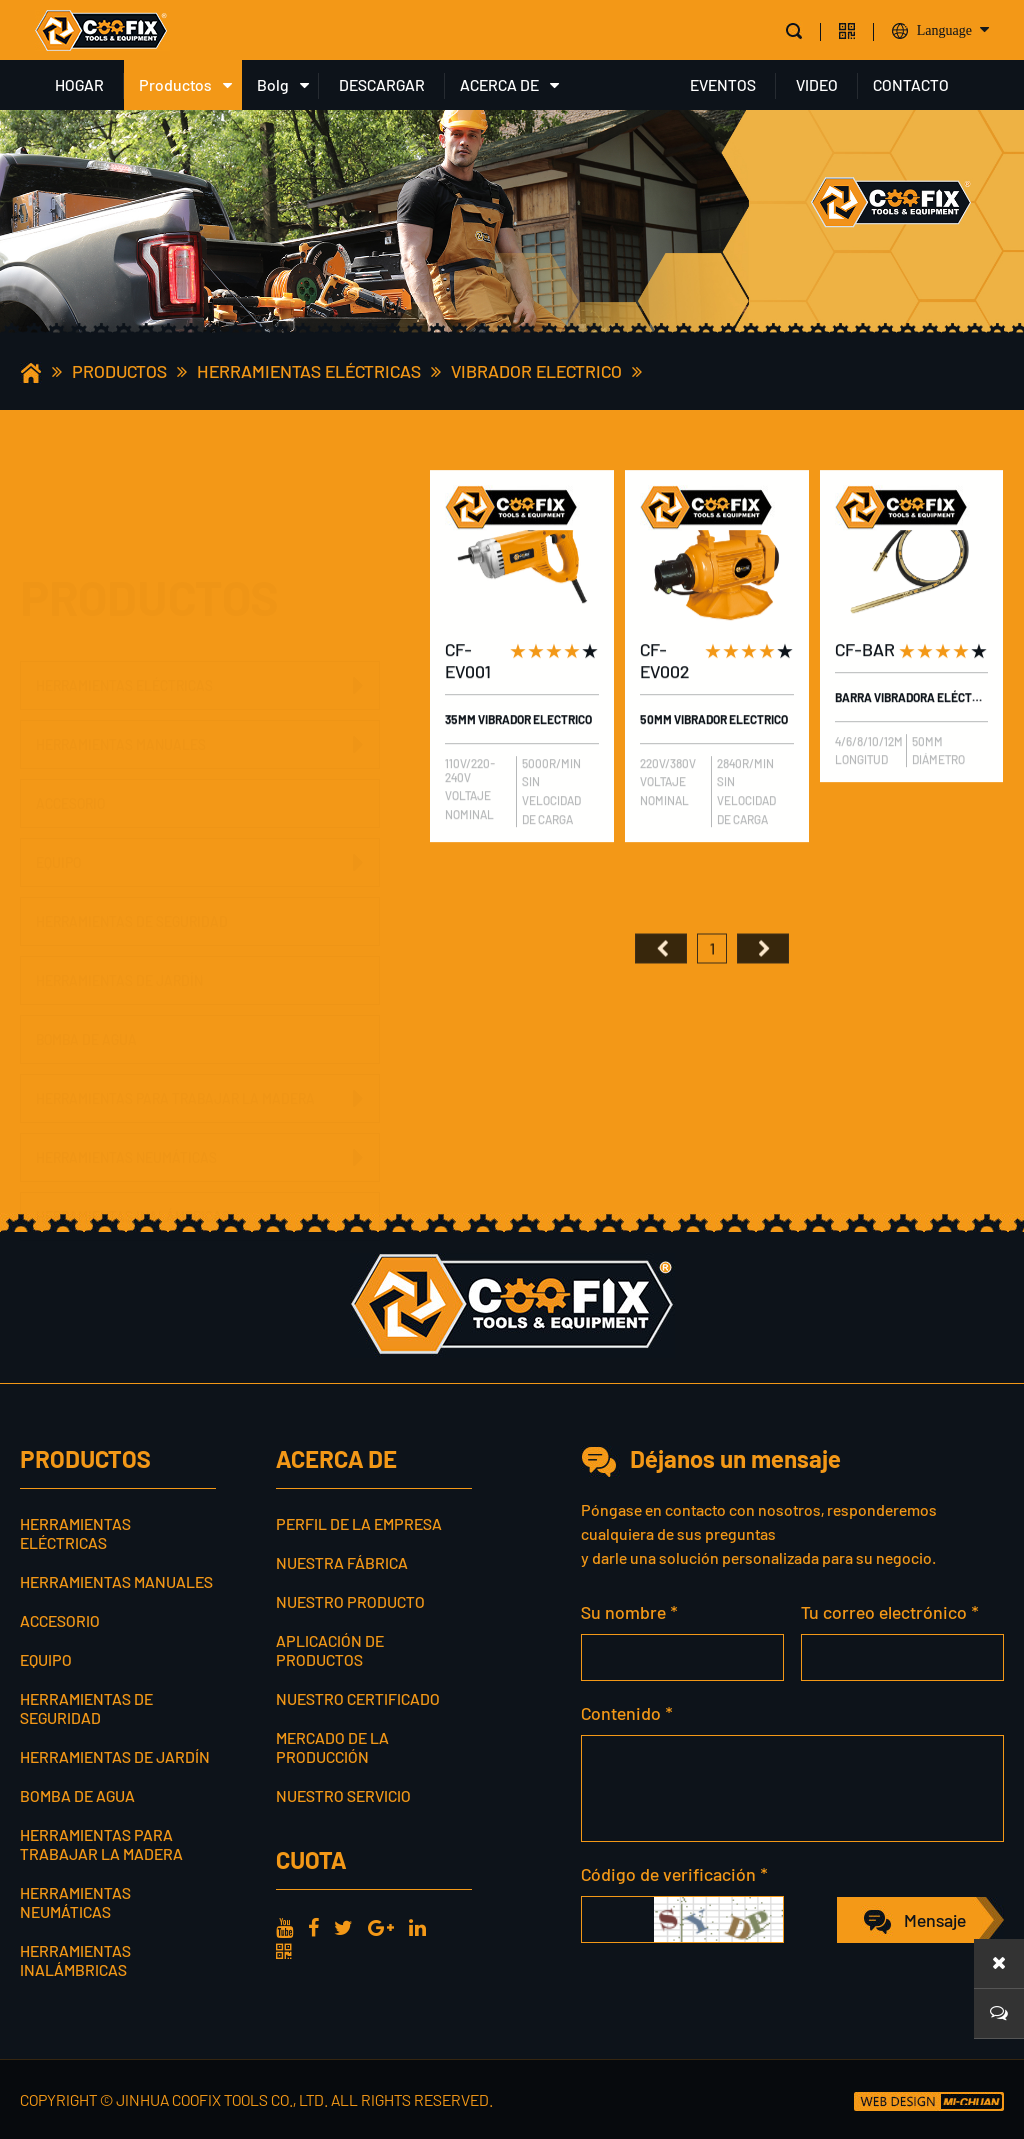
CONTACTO (911, 84)
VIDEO (817, 84)
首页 (661, 983)
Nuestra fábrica (342, 1562)
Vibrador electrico (536, 371)
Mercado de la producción (332, 1747)
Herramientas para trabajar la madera (175, 1055)
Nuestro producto (350, 1601)
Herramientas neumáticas (126, 1114)
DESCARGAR (382, 84)
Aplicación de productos (330, 1650)
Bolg (273, 84)
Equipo (58, 819)
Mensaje (935, 1920)
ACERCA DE (499, 84)
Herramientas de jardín (119, 937)
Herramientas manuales (121, 650)
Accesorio (70, 709)
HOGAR (79, 84)
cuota (311, 1859)
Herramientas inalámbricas (133, 1173)
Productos (175, 84)
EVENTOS (723, 84)
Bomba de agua (86, 996)
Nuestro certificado (358, 1698)
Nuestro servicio (343, 1795)
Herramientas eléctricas (309, 371)
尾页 (763, 983)
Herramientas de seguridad (132, 878)
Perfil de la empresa (359, 1523)
